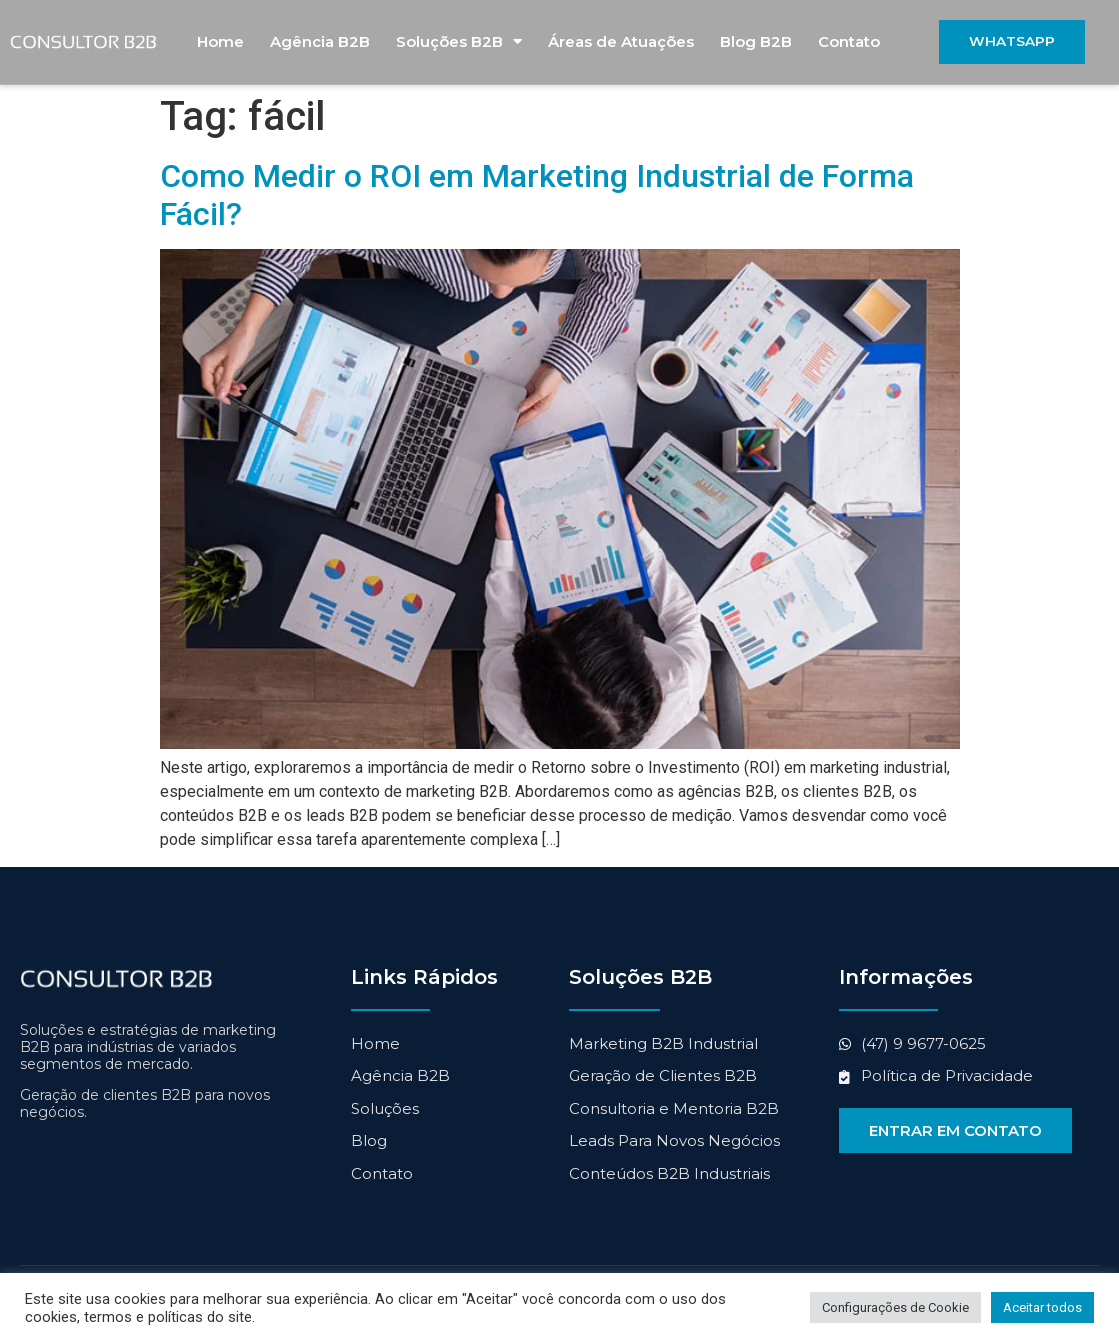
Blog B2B (756, 42)
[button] (1012, 42)
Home (220, 42)
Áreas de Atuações (621, 42)
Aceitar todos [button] (1042, 1307)
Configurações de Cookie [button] (895, 1307)
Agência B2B (320, 42)
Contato (849, 42)
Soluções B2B (459, 42)
